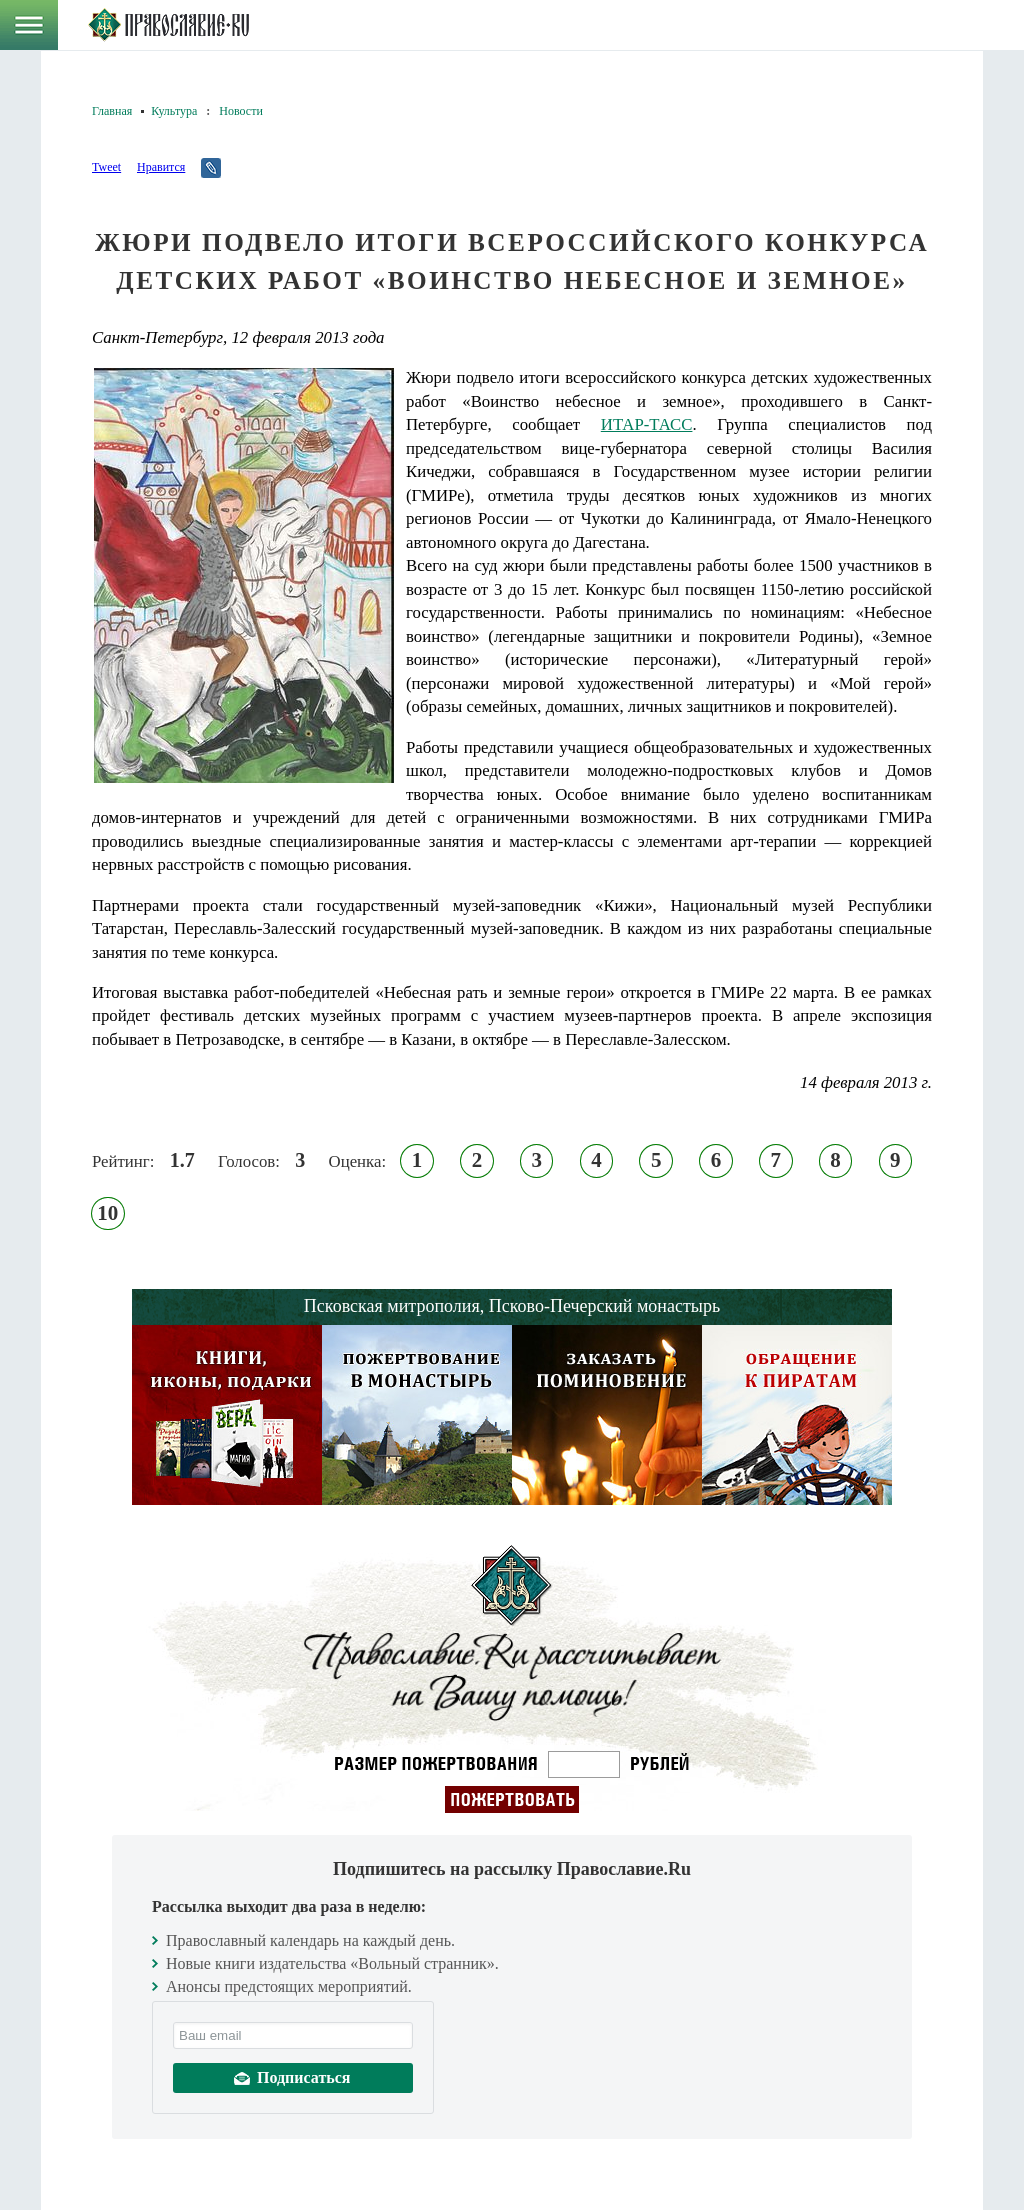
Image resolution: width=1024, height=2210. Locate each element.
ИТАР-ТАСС (647, 424)
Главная (112, 111)
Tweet (106, 167)
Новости (241, 111)
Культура (174, 111)
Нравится (161, 167)
